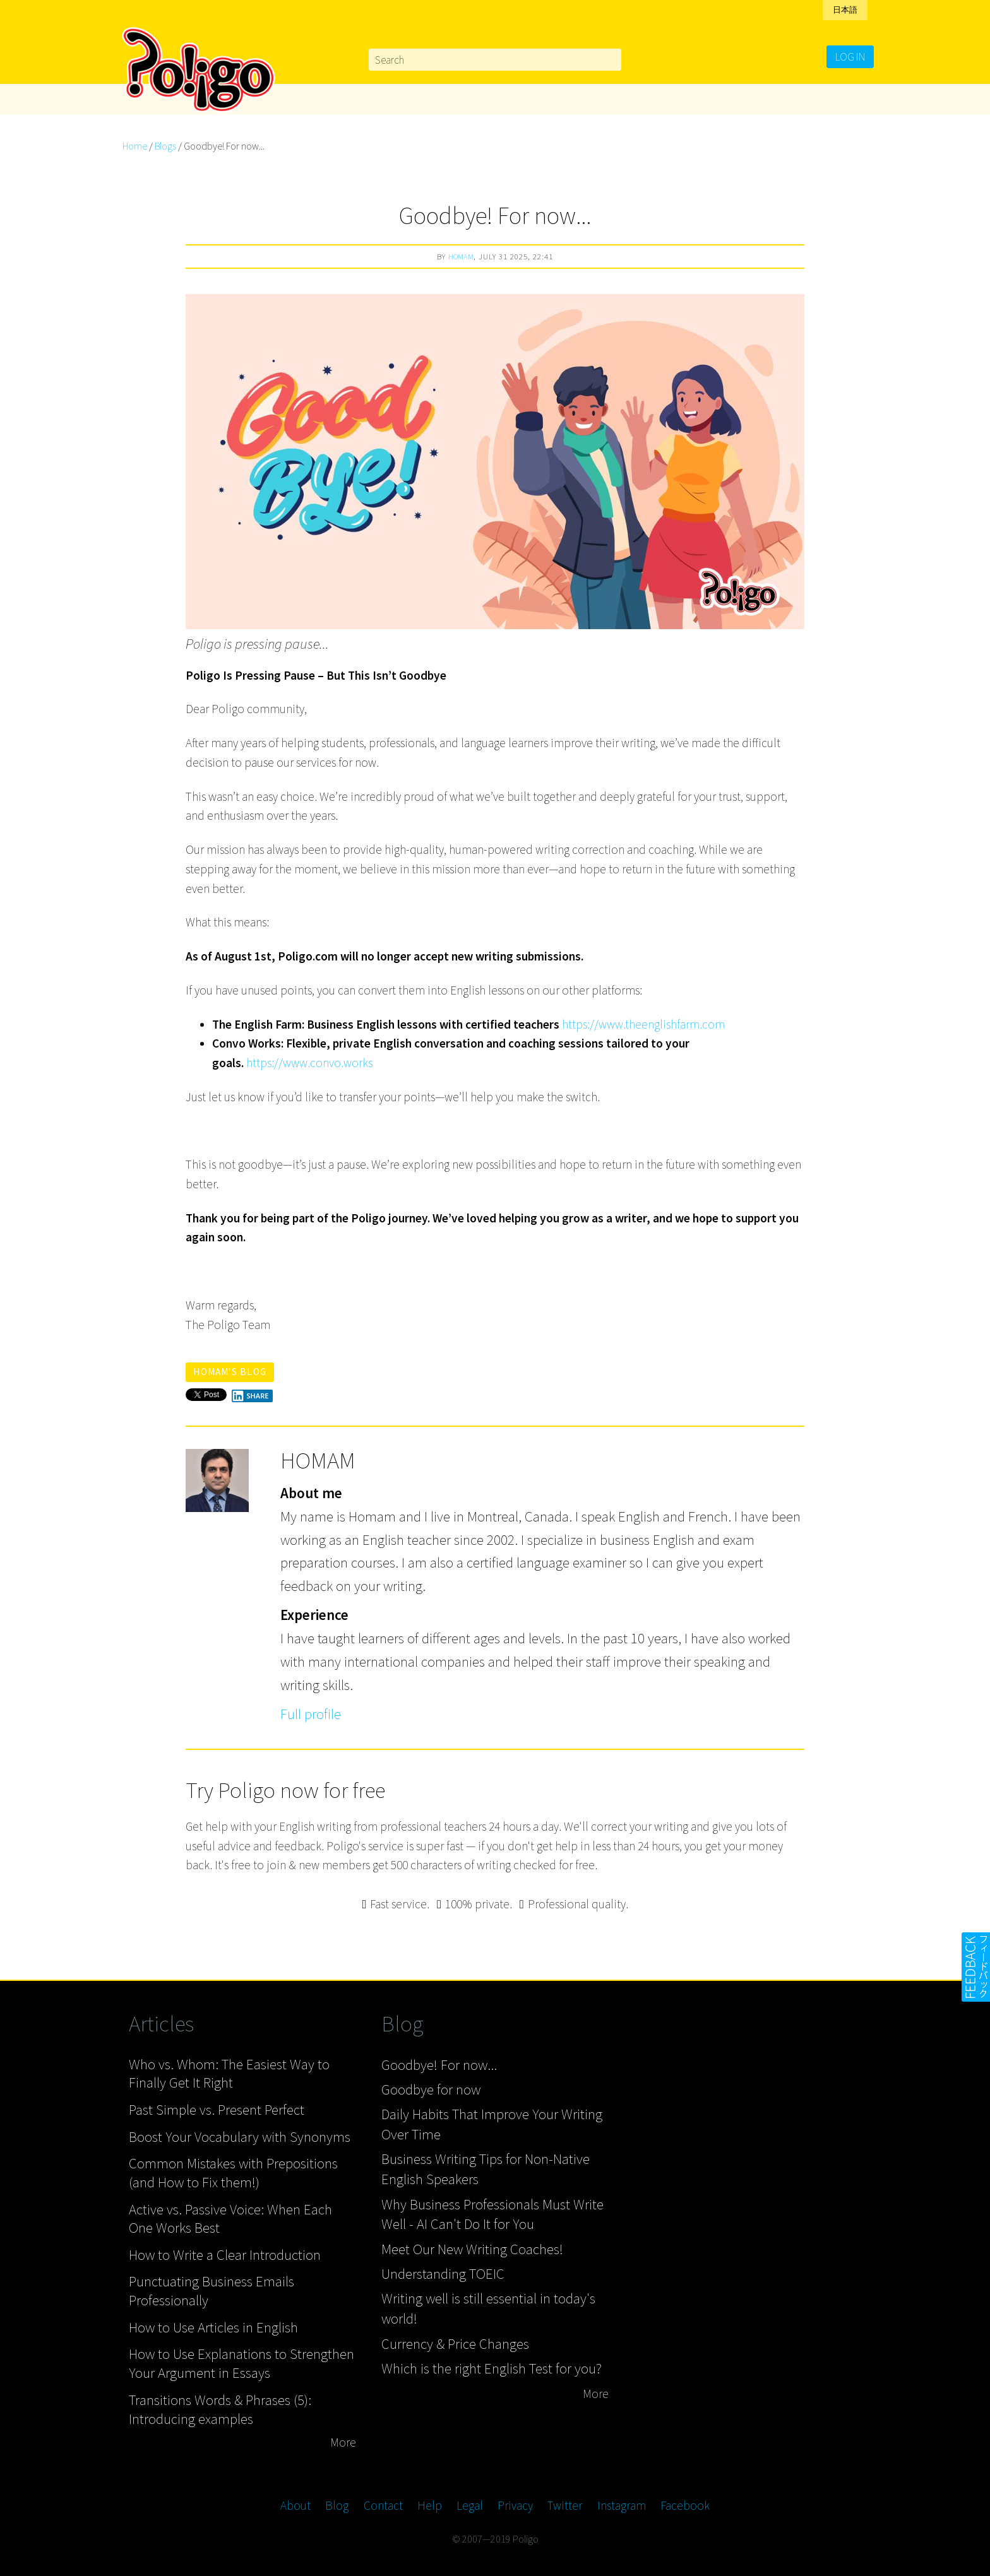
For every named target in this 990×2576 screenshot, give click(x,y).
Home (134, 145)
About (295, 2505)
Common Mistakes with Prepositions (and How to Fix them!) (233, 2172)
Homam (461, 256)
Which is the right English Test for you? (491, 2368)
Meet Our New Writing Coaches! (472, 2249)
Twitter (564, 2505)
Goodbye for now (430, 2089)
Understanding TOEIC (442, 2273)
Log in (850, 57)
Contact (383, 2505)
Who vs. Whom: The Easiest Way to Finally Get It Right (229, 2073)
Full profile (310, 1714)
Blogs (165, 145)
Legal (469, 2505)
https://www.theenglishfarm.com (643, 1024)
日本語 (845, 9)
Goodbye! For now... (439, 2064)
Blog (337, 2505)
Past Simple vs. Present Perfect (216, 2109)
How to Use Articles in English (213, 2327)
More (343, 2442)
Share (250, 1396)
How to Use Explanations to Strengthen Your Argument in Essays (241, 2363)
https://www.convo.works (309, 1062)
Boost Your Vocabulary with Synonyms (239, 2136)
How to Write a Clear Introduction (225, 2254)
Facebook (685, 2505)
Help (429, 2505)
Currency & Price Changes (455, 2343)
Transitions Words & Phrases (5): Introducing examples (220, 2409)
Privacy (515, 2505)
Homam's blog (229, 1372)
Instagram (621, 2505)
